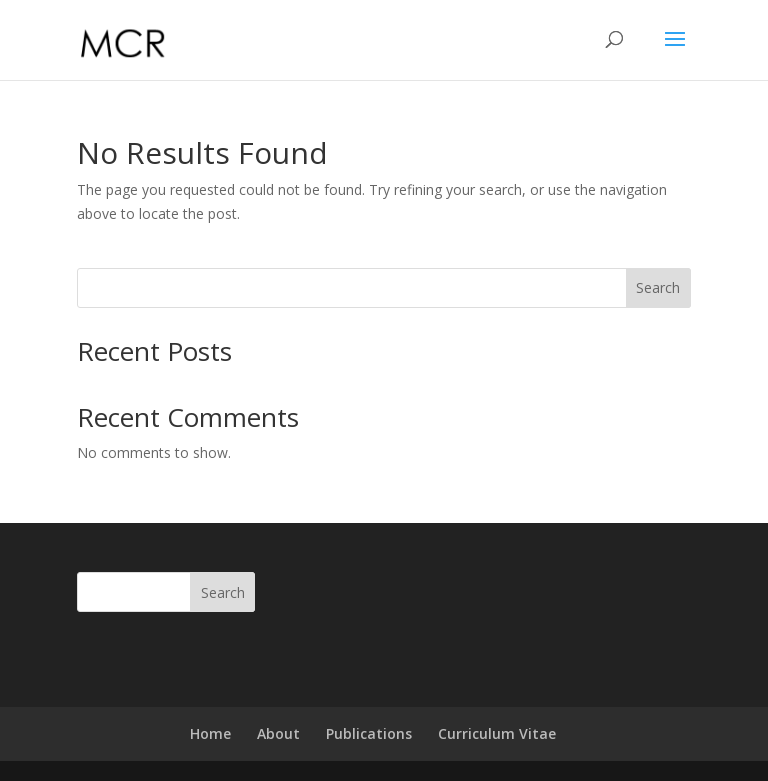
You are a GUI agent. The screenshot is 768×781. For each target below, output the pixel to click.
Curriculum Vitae (497, 733)
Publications (369, 733)
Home (210, 733)
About (278, 733)
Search (658, 287)
